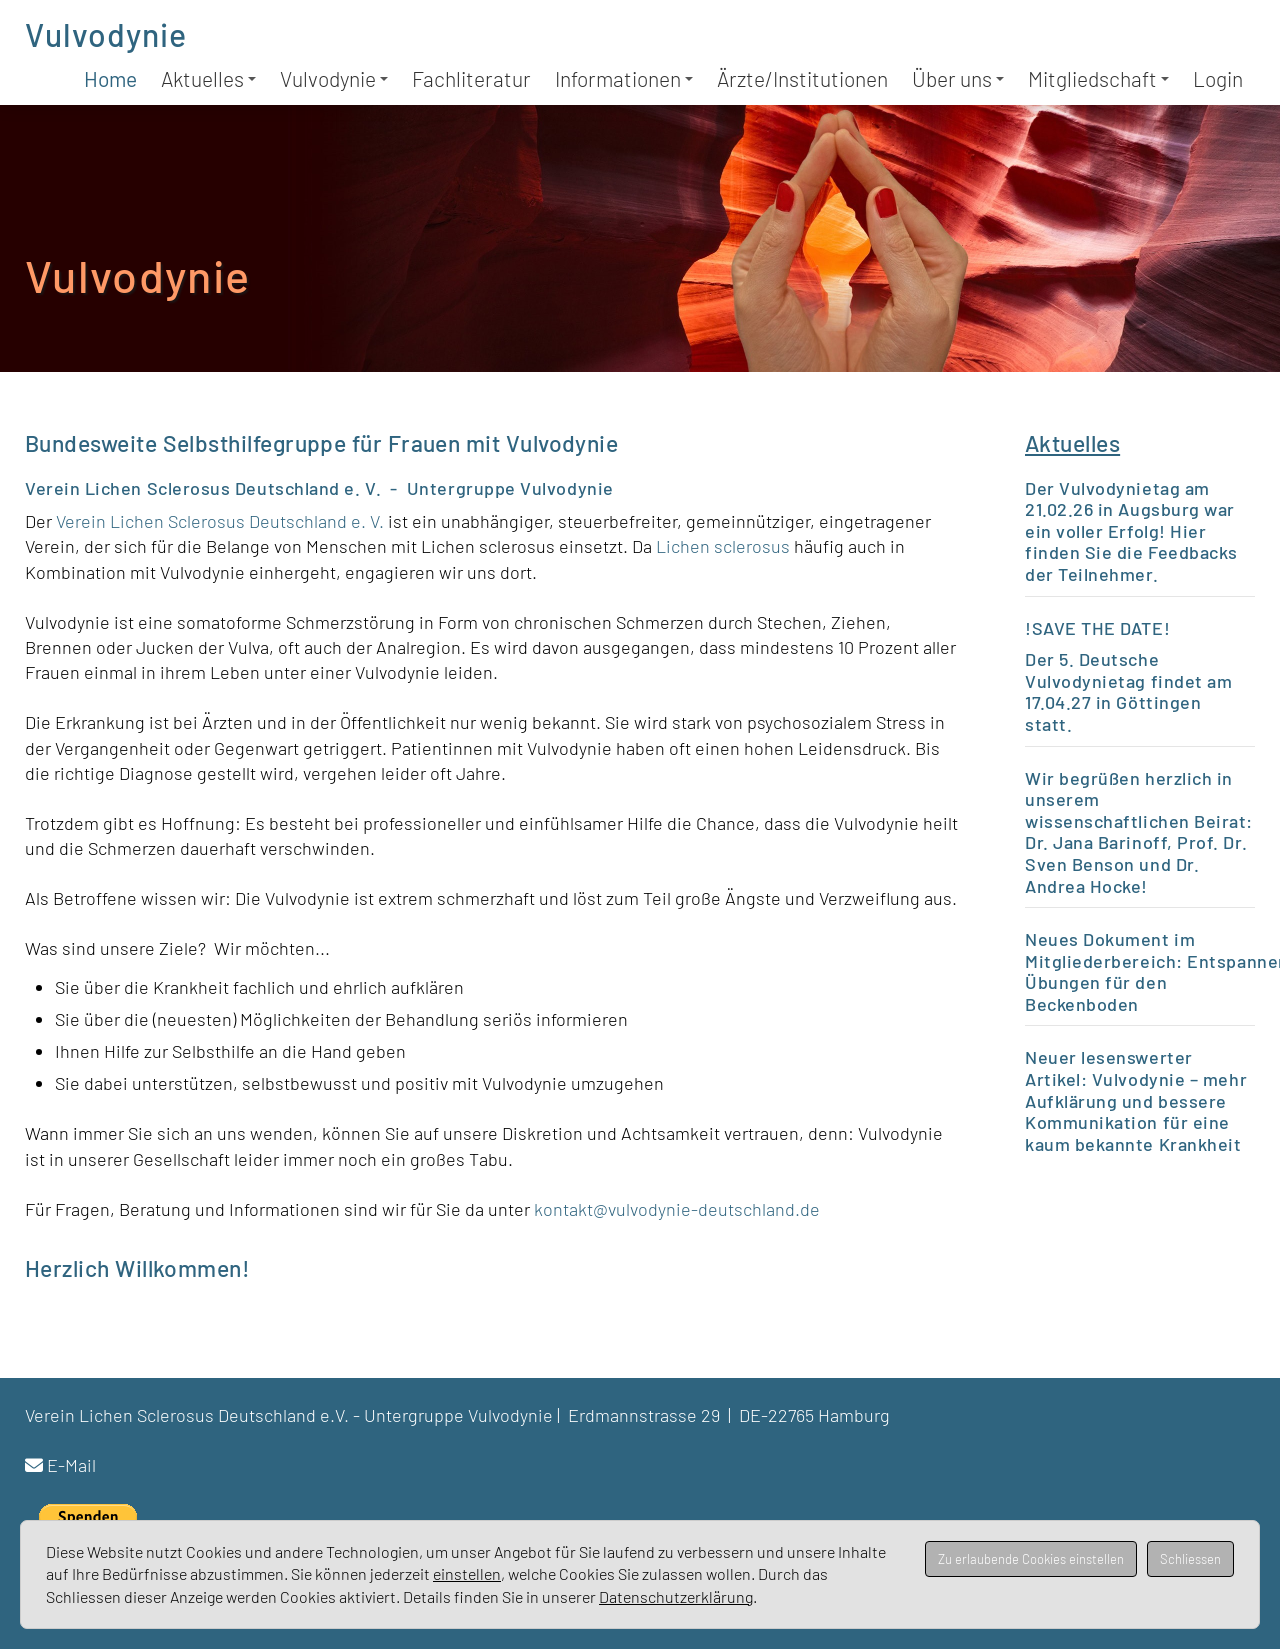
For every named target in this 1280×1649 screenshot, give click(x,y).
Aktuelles (208, 78)
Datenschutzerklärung (676, 1596)
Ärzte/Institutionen (802, 78)
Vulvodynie (106, 34)
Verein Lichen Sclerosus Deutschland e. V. (222, 521)
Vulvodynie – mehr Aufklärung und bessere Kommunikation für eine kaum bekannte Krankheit (1136, 1111)
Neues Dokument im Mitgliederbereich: (1110, 950)
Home (110, 78)
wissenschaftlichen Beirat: (1139, 821)
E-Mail (71, 1465)
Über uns (958, 78)
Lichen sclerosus (725, 546)
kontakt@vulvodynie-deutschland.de (677, 1209)
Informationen (624, 78)
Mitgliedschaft (1098, 78)
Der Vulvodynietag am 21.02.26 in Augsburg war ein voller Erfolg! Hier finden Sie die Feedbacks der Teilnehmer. (1131, 531)
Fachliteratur (471, 78)
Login (1218, 78)
